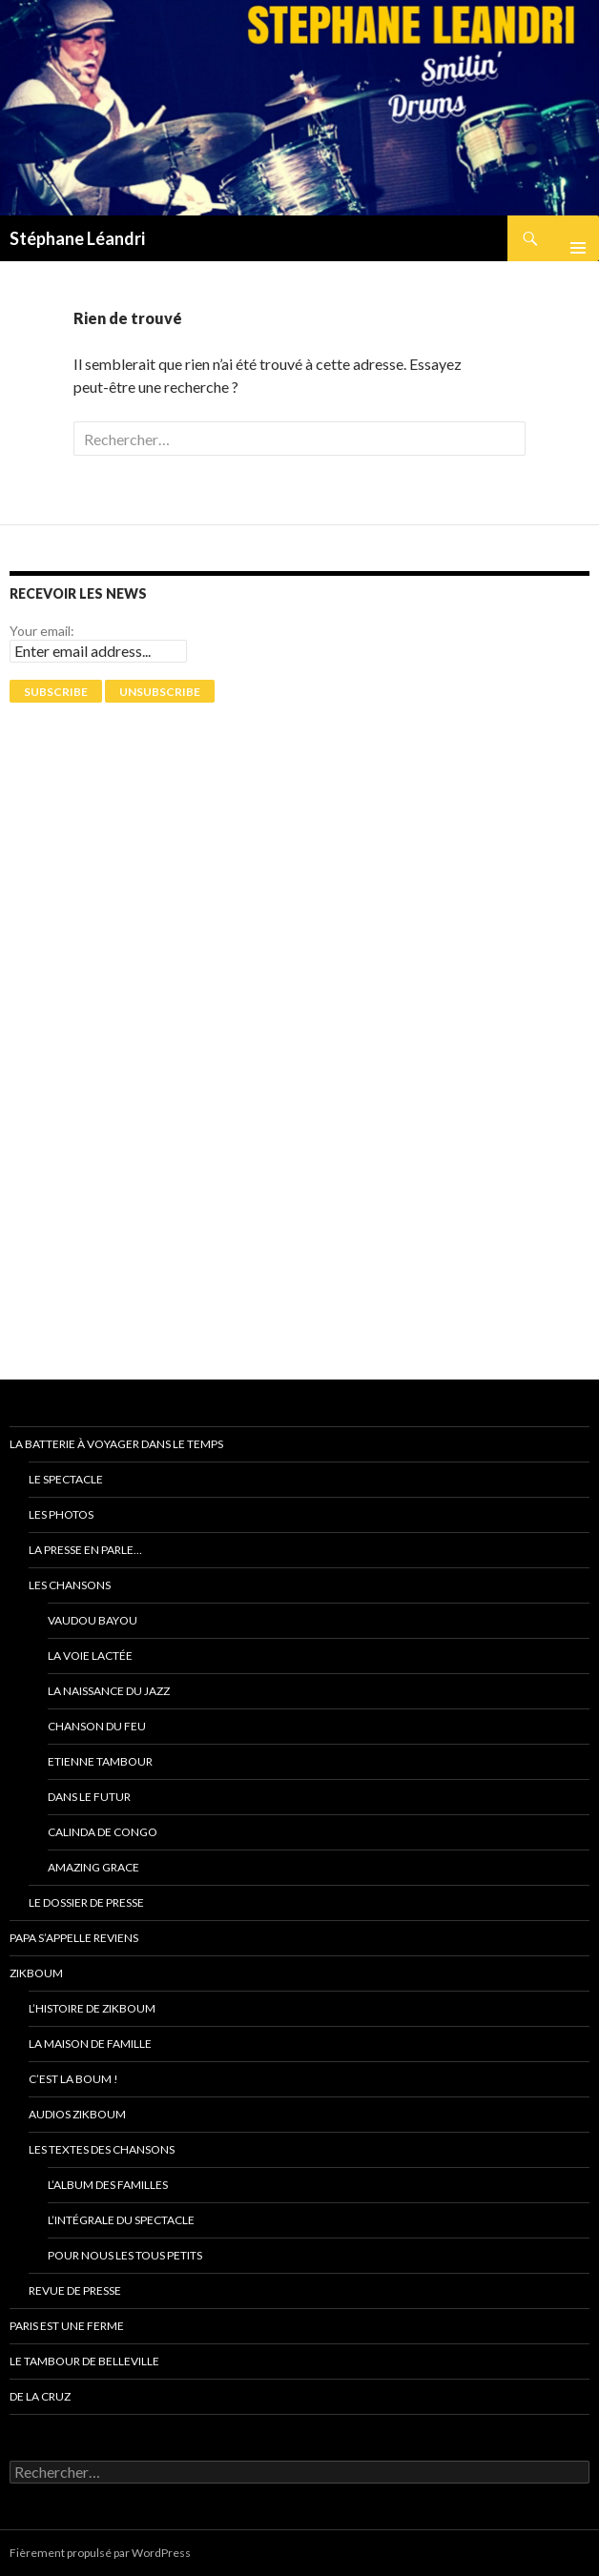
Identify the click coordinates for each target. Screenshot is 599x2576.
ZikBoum (36, 1973)
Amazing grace (93, 1867)
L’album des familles (108, 2184)
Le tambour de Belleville (84, 2361)
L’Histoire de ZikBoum (92, 2008)
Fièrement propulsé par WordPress (100, 2552)
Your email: (42, 631)
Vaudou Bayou (92, 1620)
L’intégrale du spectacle (121, 2220)
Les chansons (70, 1585)
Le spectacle (66, 1479)
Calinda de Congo (102, 1832)
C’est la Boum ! (73, 2079)
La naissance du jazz (109, 1691)
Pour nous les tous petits (125, 2255)
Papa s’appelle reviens (74, 1938)
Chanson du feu (97, 1726)
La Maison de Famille (90, 2043)
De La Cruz (40, 2396)
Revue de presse (75, 2290)
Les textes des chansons (102, 2149)
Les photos (61, 1514)
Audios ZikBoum (77, 2114)
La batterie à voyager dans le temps (116, 1444)
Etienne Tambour (100, 1761)
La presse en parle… (85, 1550)
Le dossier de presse (86, 1902)
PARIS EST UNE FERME (67, 2326)
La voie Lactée (90, 1655)
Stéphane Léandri (77, 238)
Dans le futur (89, 1796)
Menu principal (570, 238)
